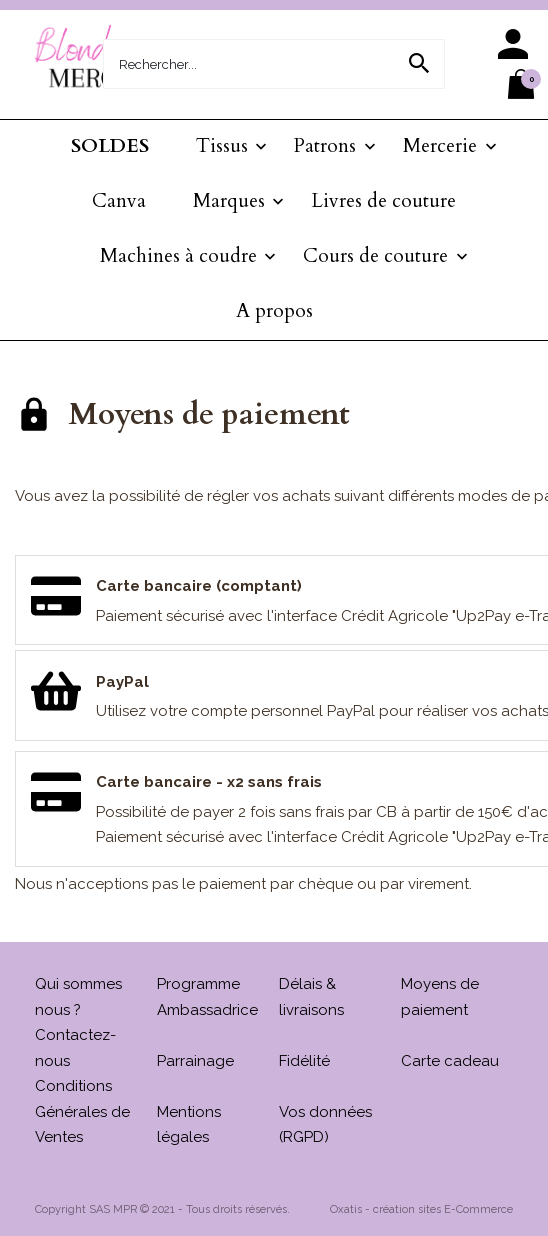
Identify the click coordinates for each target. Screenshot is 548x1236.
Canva (119, 201)
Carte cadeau (450, 1061)
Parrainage (195, 1061)
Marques (229, 201)
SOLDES (110, 146)
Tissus (222, 146)
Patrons (325, 146)
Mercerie (440, 146)
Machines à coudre (178, 256)
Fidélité (304, 1061)
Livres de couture (383, 201)
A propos (274, 311)
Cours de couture (375, 256)
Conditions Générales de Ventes (82, 1111)
